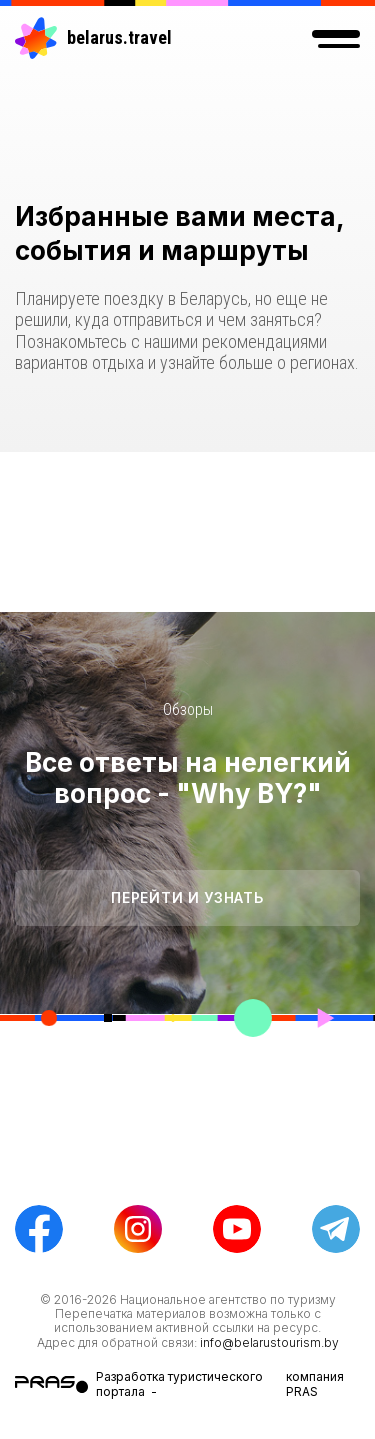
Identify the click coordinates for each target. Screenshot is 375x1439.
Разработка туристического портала (179, 1383)
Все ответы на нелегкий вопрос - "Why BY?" (188, 778)
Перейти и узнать (187, 897)
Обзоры (188, 709)
